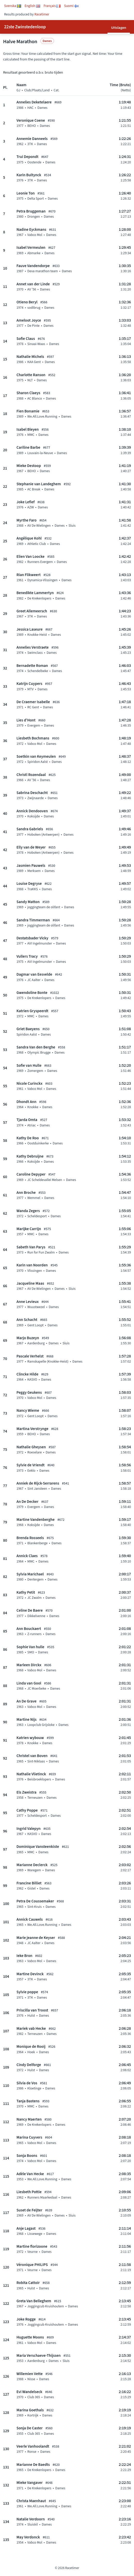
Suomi (71, 5)
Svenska (12, 5)
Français (52, 5)
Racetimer (41, 14)
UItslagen (118, 27)
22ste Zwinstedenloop (25, 27)
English (32, 5)
